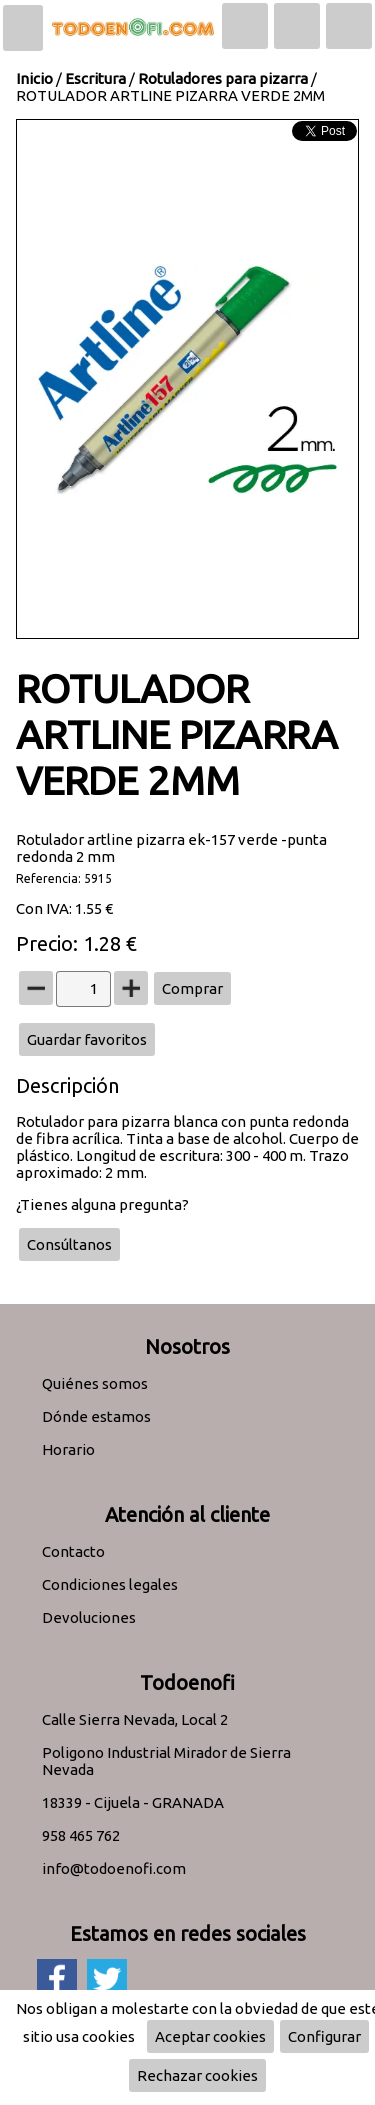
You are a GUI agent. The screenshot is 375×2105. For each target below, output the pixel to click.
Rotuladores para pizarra (223, 78)
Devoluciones (89, 1617)
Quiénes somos (95, 1383)
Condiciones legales (110, 1584)
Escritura (95, 78)
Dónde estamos (96, 1416)
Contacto (73, 1551)
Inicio (34, 78)
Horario (68, 1449)
